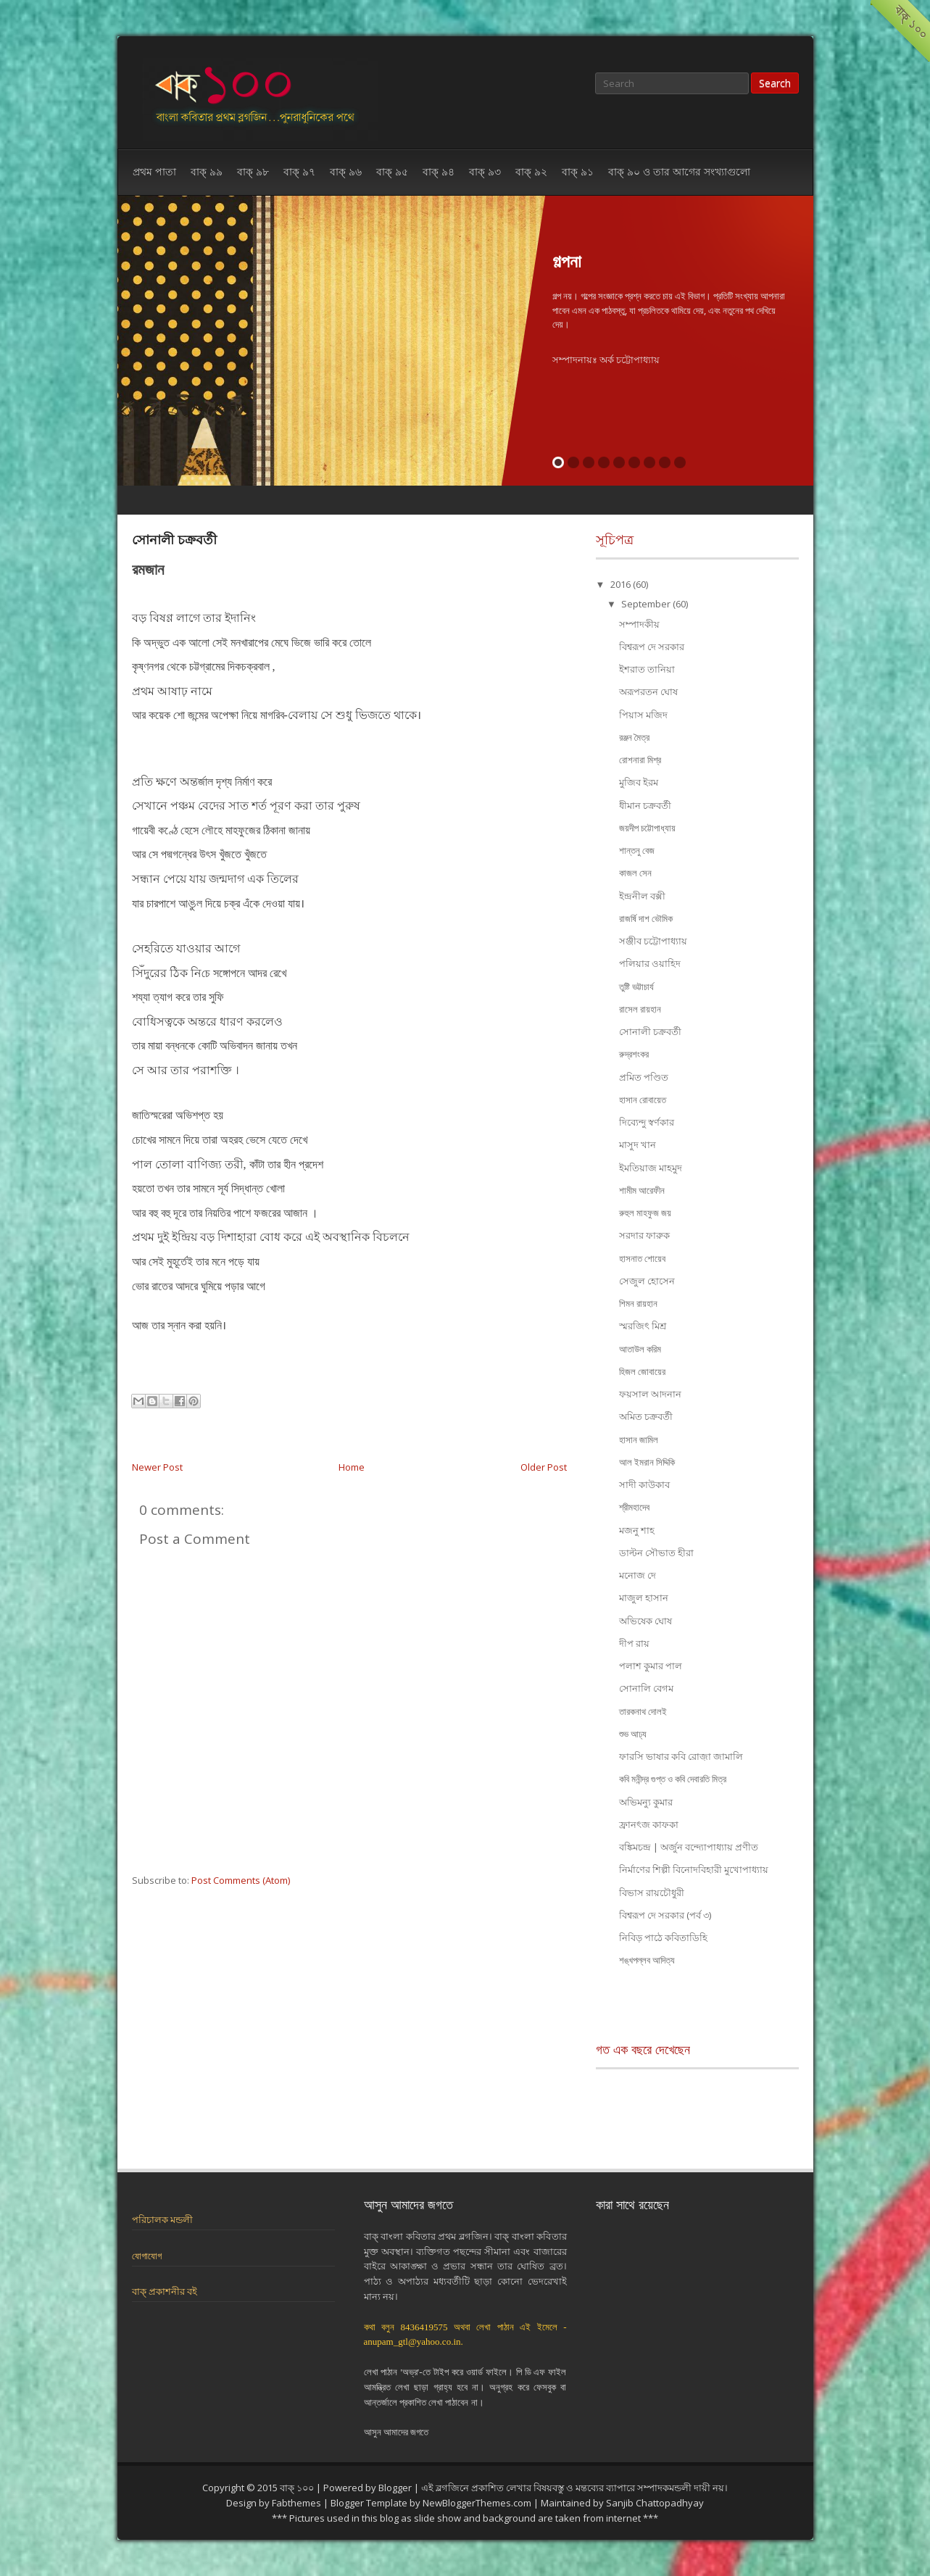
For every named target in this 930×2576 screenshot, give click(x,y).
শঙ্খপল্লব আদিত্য (647, 1959)
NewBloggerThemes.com (477, 2502)
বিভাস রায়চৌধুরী (651, 1892)
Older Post (543, 1467)
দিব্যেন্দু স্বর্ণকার (646, 1122)
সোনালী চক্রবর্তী (174, 539)
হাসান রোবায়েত (642, 1099)
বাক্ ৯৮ (253, 171)
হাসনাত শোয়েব (642, 1258)
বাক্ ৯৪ (438, 171)
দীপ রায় (634, 1643)
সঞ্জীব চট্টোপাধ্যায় (653, 940)
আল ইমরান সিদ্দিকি (647, 1461)
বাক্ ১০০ (297, 2487)
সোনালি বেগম (646, 1688)
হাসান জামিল (638, 1439)
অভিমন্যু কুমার (646, 1801)
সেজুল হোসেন (647, 1280)
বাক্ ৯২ (531, 171)
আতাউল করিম (640, 1348)
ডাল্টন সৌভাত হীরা (656, 1552)
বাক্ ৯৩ (485, 171)
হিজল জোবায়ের (642, 1371)
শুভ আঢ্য (633, 1733)
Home (352, 1467)
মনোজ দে (637, 1575)
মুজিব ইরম (638, 782)
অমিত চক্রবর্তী (646, 1416)
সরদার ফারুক (644, 1235)
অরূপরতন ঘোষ (648, 691)
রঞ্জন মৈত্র (634, 737)
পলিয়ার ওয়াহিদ (650, 963)
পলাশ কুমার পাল (650, 1665)
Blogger (395, 2487)
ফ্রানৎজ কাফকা (648, 1824)
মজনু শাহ (637, 1530)
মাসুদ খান (637, 1144)
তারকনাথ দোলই (643, 1711)
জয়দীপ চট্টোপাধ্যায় (647, 827)
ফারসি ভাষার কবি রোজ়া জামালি (681, 1756)
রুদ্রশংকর (634, 1053)
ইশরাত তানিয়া (647, 669)
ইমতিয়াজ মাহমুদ (650, 1167)
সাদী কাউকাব (644, 1484)
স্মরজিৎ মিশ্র (642, 1325)
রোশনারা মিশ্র (640, 759)
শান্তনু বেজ (637, 850)
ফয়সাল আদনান (650, 1393)
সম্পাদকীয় (639, 624)
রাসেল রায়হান (640, 1008)
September (647, 603)
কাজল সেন (635, 872)
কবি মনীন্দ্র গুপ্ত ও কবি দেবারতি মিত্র (672, 1778)
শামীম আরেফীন (642, 1190)
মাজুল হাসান (643, 1597)
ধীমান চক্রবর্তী (645, 805)
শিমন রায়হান (638, 1303)
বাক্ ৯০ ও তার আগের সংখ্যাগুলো (679, 171)
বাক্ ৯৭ (299, 171)
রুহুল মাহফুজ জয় (645, 1212)
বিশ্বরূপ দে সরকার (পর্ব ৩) (665, 1914)
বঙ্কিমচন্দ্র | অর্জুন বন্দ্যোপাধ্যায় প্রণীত (688, 1846)
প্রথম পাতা (154, 171)
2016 (621, 584)
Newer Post (157, 1467)
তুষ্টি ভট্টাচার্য (636, 986)
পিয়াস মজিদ (643, 714)
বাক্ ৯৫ (392, 171)
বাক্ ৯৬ (346, 171)
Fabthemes (296, 2502)
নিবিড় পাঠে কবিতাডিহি (663, 1937)
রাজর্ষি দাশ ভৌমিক (646, 918)
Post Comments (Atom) (240, 1880)
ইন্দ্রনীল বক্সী (642, 895)
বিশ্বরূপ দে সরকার (651, 646)
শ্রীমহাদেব (634, 1506)
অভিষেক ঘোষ (645, 1620)
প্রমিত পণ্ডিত (643, 1077)
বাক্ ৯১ (578, 171)
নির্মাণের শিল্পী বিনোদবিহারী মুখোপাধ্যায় (693, 1869)
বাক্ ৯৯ (207, 171)
